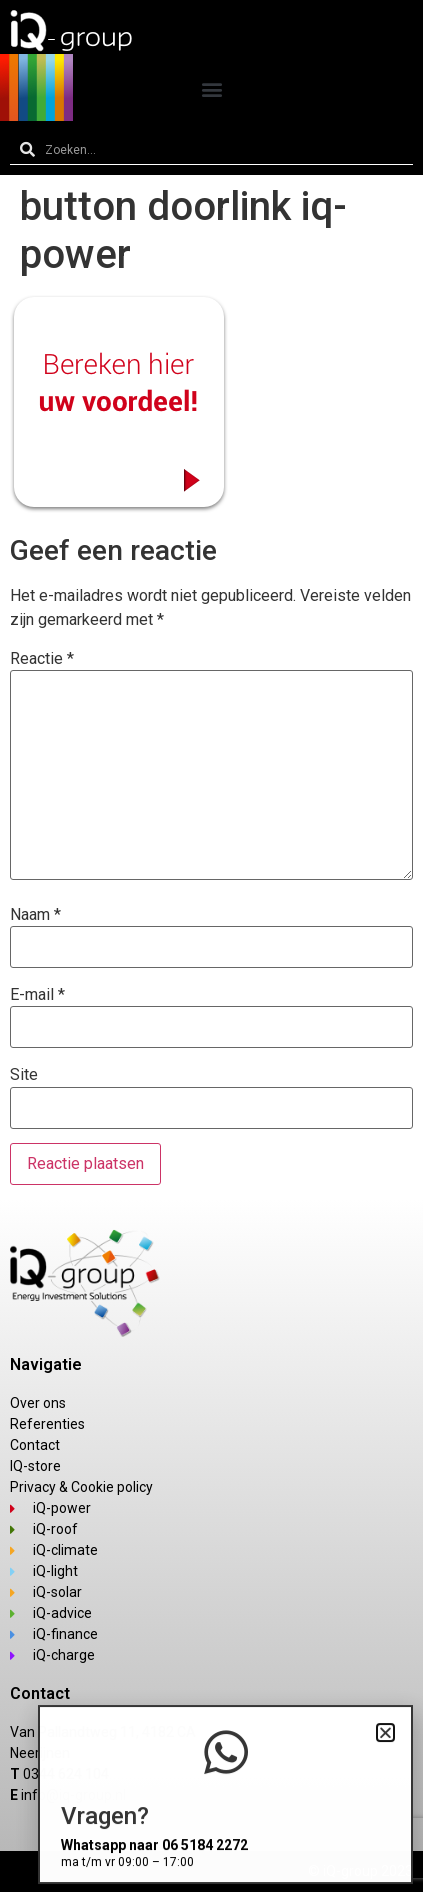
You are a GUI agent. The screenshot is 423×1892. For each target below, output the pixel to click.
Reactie (42, 659)
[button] (211, 88)
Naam (35, 915)
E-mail (37, 995)
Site (24, 1075)
